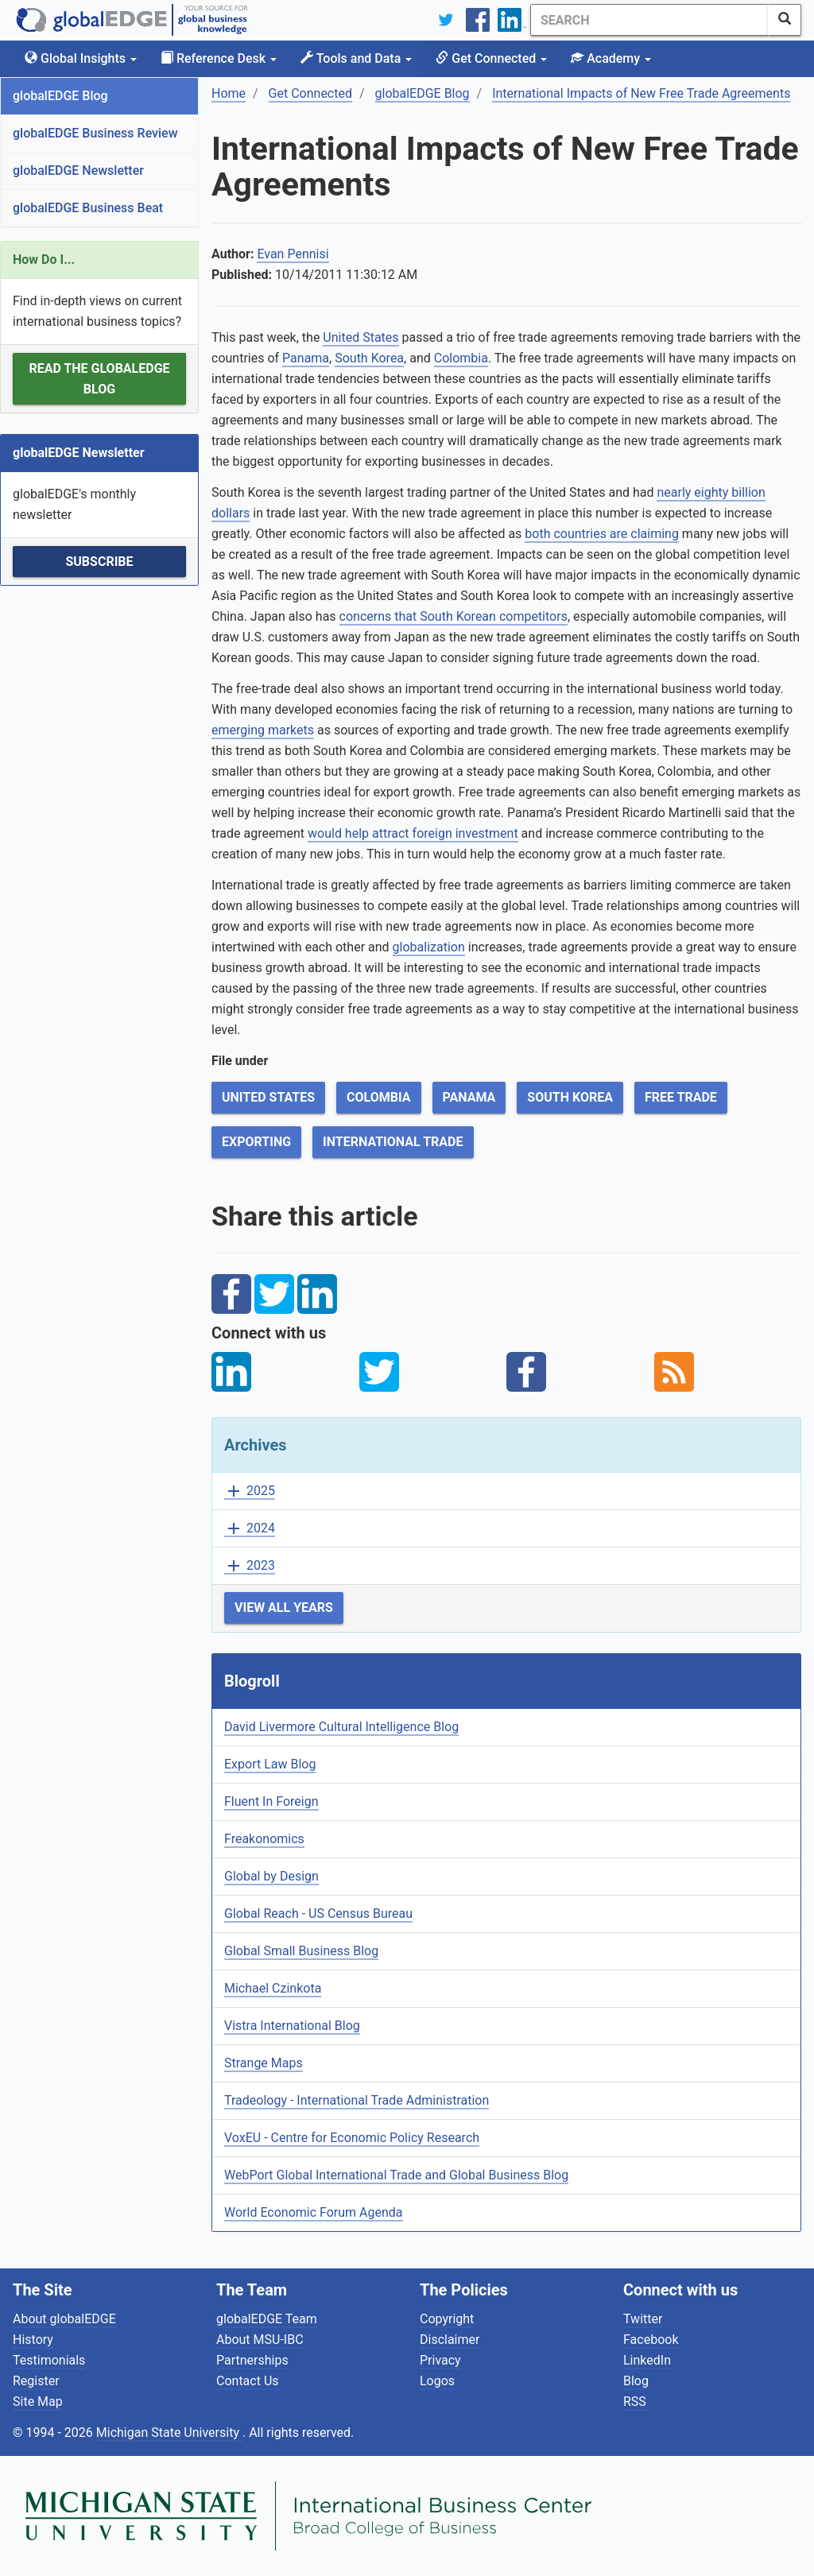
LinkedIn (647, 2360)
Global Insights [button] (81, 58)
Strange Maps (263, 2062)
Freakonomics (264, 1838)
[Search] (649, 20)
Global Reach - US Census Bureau (318, 1913)
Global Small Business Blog (301, 1950)
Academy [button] (611, 58)
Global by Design (271, 1876)
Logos (437, 2380)
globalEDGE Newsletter (78, 170)
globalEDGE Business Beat (88, 207)
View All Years (284, 1607)
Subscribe (99, 561)
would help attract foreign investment (413, 833)
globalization (429, 947)
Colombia (461, 358)
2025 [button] (249, 1491)
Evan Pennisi (292, 253)
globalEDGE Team (266, 2318)
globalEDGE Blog (60, 95)
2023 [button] (249, 1566)
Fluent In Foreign (271, 1801)
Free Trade (681, 1097)
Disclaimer (449, 2339)
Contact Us (247, 2380)
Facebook (650, 2339)
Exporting (256, 1141)
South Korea (369, 358)
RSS (634, 2401)
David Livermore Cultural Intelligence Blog (341, 1726)
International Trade (393, 1141)
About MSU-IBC (260, 2339)
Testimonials (49, 2360)
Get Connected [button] (491, 58)
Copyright (447, 2318)
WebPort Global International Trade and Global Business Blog (396, 2175)
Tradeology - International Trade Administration (356, 2100)
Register (36, 2380)
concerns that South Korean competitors (453, 616)
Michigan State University (169, 2432)
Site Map (38, 2401)
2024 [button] (249, 1528)
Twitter (642, 2318)
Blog (636, 2380)
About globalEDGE (64, 2318)
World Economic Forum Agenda (313, 2212)
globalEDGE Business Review (95, 133)
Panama (305, 358)
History (33, 2339)
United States (360, 337)
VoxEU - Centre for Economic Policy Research (351, 2137)
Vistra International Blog (292, 2025)
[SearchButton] (784, 20)
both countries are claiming (602, 533)
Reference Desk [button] (219, 58)
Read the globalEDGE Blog (99, 379)
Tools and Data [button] (356, 58)
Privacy (440, 2360)
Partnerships (252, 2360)
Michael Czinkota (272, 1988)
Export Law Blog (270, 1764)
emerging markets (262, 730)
